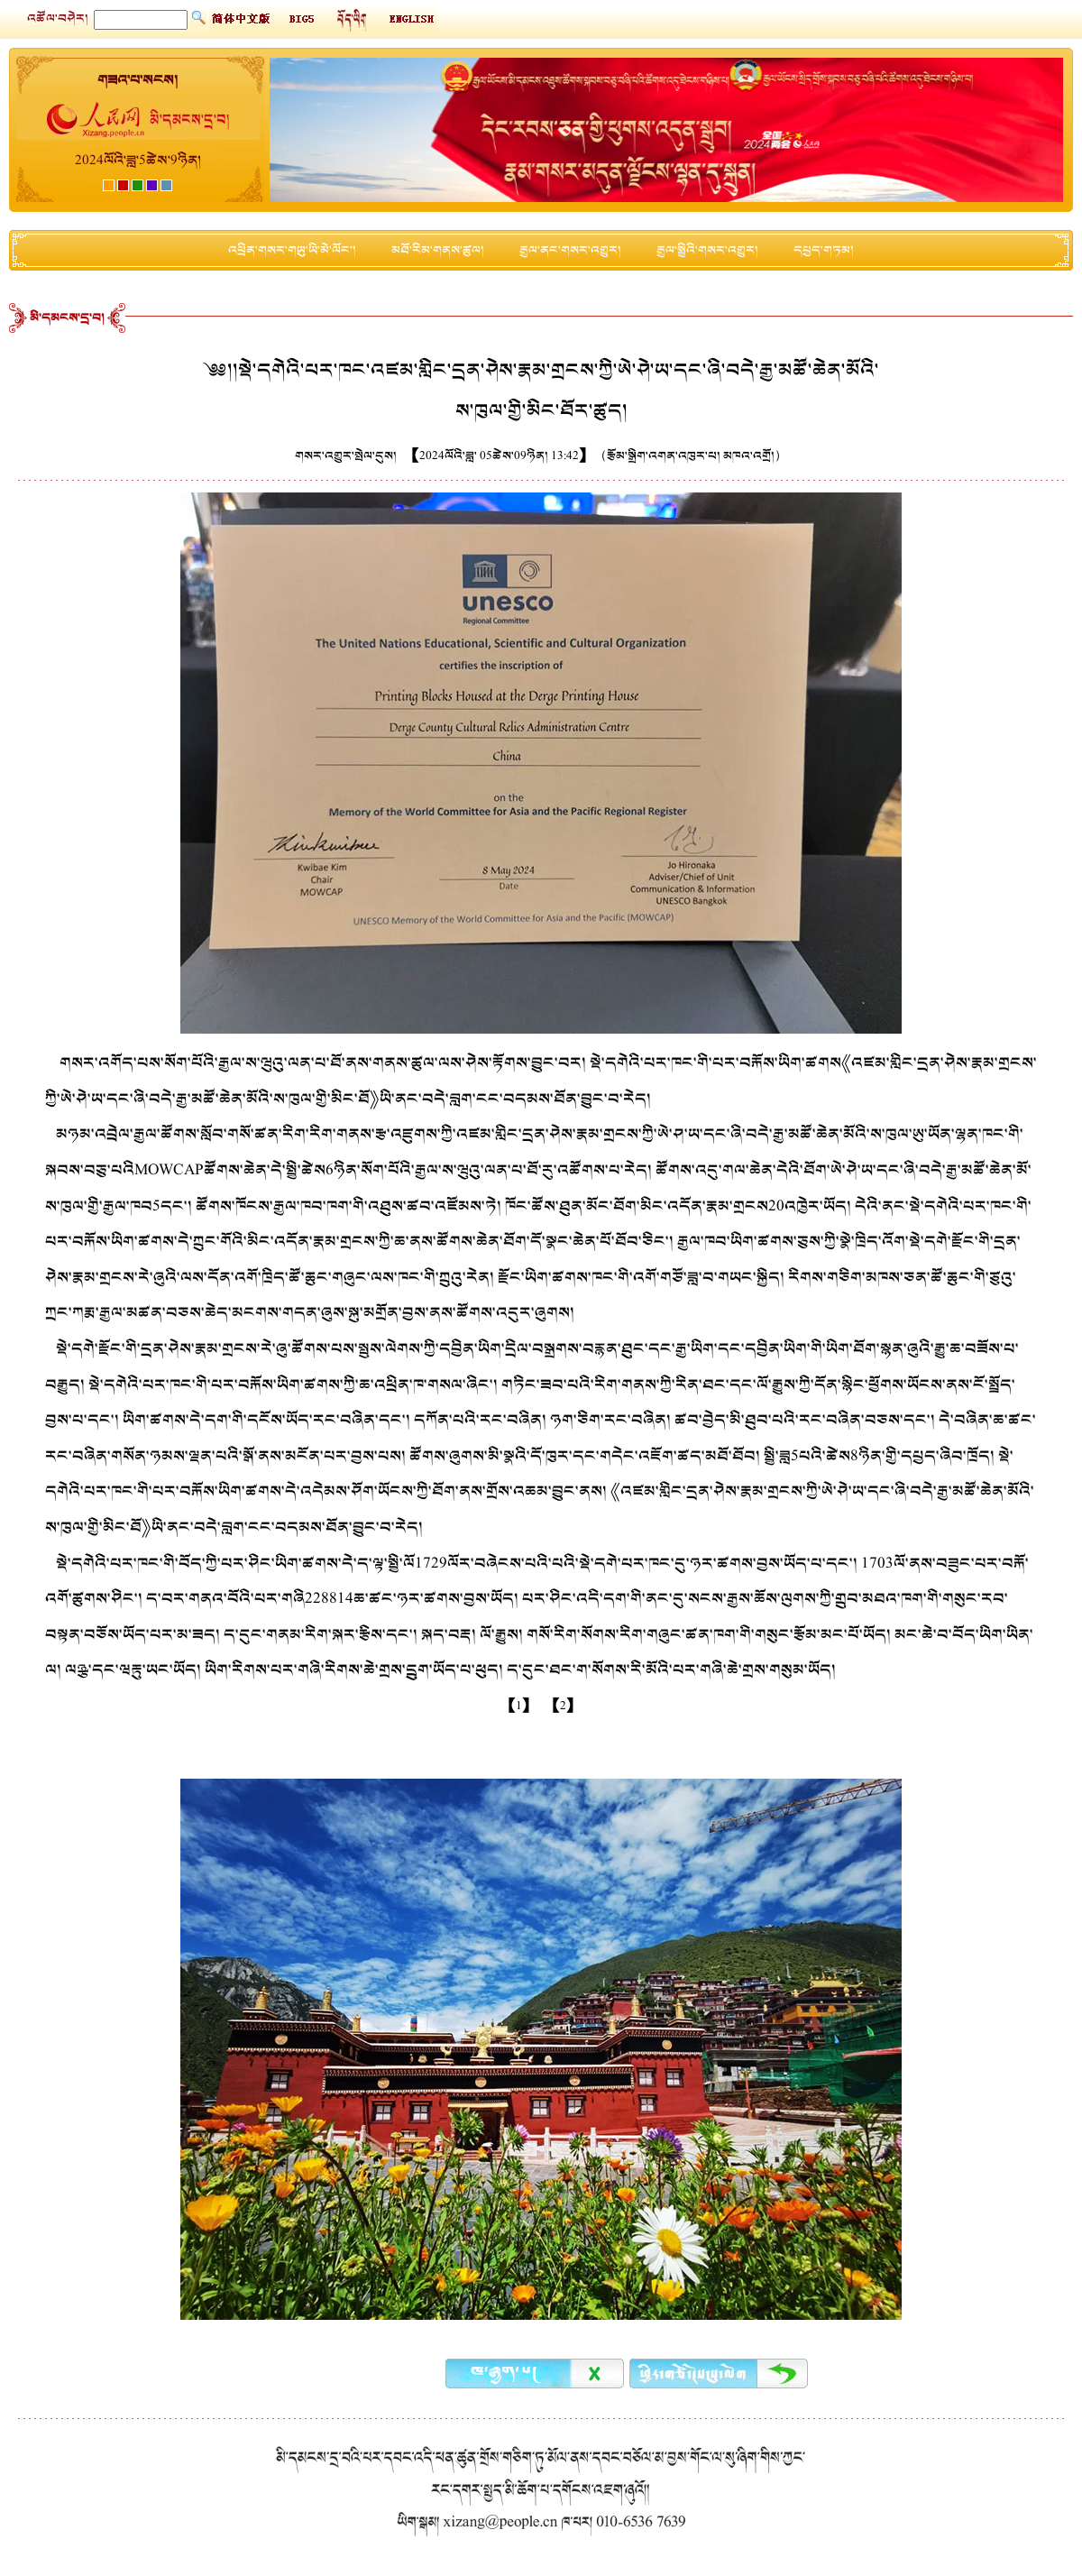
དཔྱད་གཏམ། (823, 250)
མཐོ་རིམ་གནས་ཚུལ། (437, 250)
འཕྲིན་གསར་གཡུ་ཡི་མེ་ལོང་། (292, 250)
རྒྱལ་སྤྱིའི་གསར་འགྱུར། (707, 250)
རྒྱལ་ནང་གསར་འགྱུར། (570, 250)
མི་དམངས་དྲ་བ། (67, 318)
